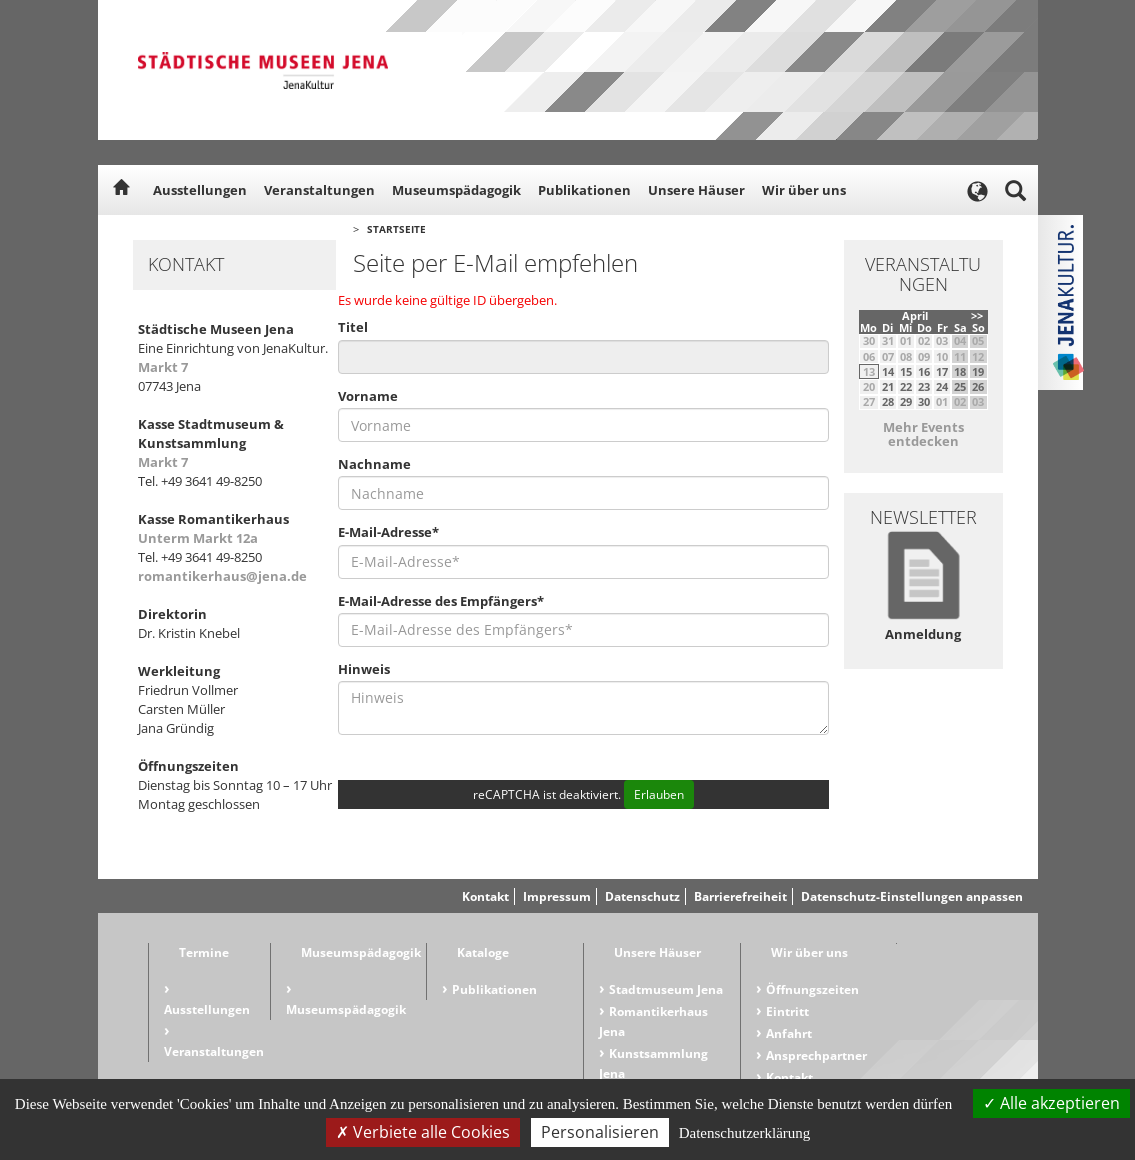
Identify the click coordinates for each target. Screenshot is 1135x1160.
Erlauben (659, 794)
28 (888, 401)
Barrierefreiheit (740, 896)
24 (942, 386)
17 (942, 371)
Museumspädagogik (456, 190)
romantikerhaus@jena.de (222, 576)
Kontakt (485, 896)
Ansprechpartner (816, 1055)
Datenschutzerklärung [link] (745, 1133)
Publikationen (584, 190)
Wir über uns (804, 190)
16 (924, 371)
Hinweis (364, 669)
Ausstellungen (200, 190)
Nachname (374, 464)
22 (906, 386)
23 (924, 386)
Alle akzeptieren (1051, 1103)
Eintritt (787, 1011)
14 (888, 371)
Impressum (557, 896)
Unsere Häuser (696, 190)
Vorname (368, 396)
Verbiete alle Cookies (423, 1132)
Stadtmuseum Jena (666, 989)
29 (906, 401)
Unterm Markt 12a (198, 538)
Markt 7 (163, 367)
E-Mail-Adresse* (388, 532)
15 (906, 371)
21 (888, 386)
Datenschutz (642, 896)
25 (960, 386)
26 (978, 386)
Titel (353, 327)
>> (977, 315)
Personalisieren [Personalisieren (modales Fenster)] (600, 1132)
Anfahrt (789, 1033)
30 (924, 401)
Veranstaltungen (319, 190)
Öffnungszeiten (812, 989)
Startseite (396, 229)
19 (978, 371)
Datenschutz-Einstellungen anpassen (912, 896)
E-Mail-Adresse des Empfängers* (441, 601)
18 (960, 371)
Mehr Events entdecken (923, 434)
